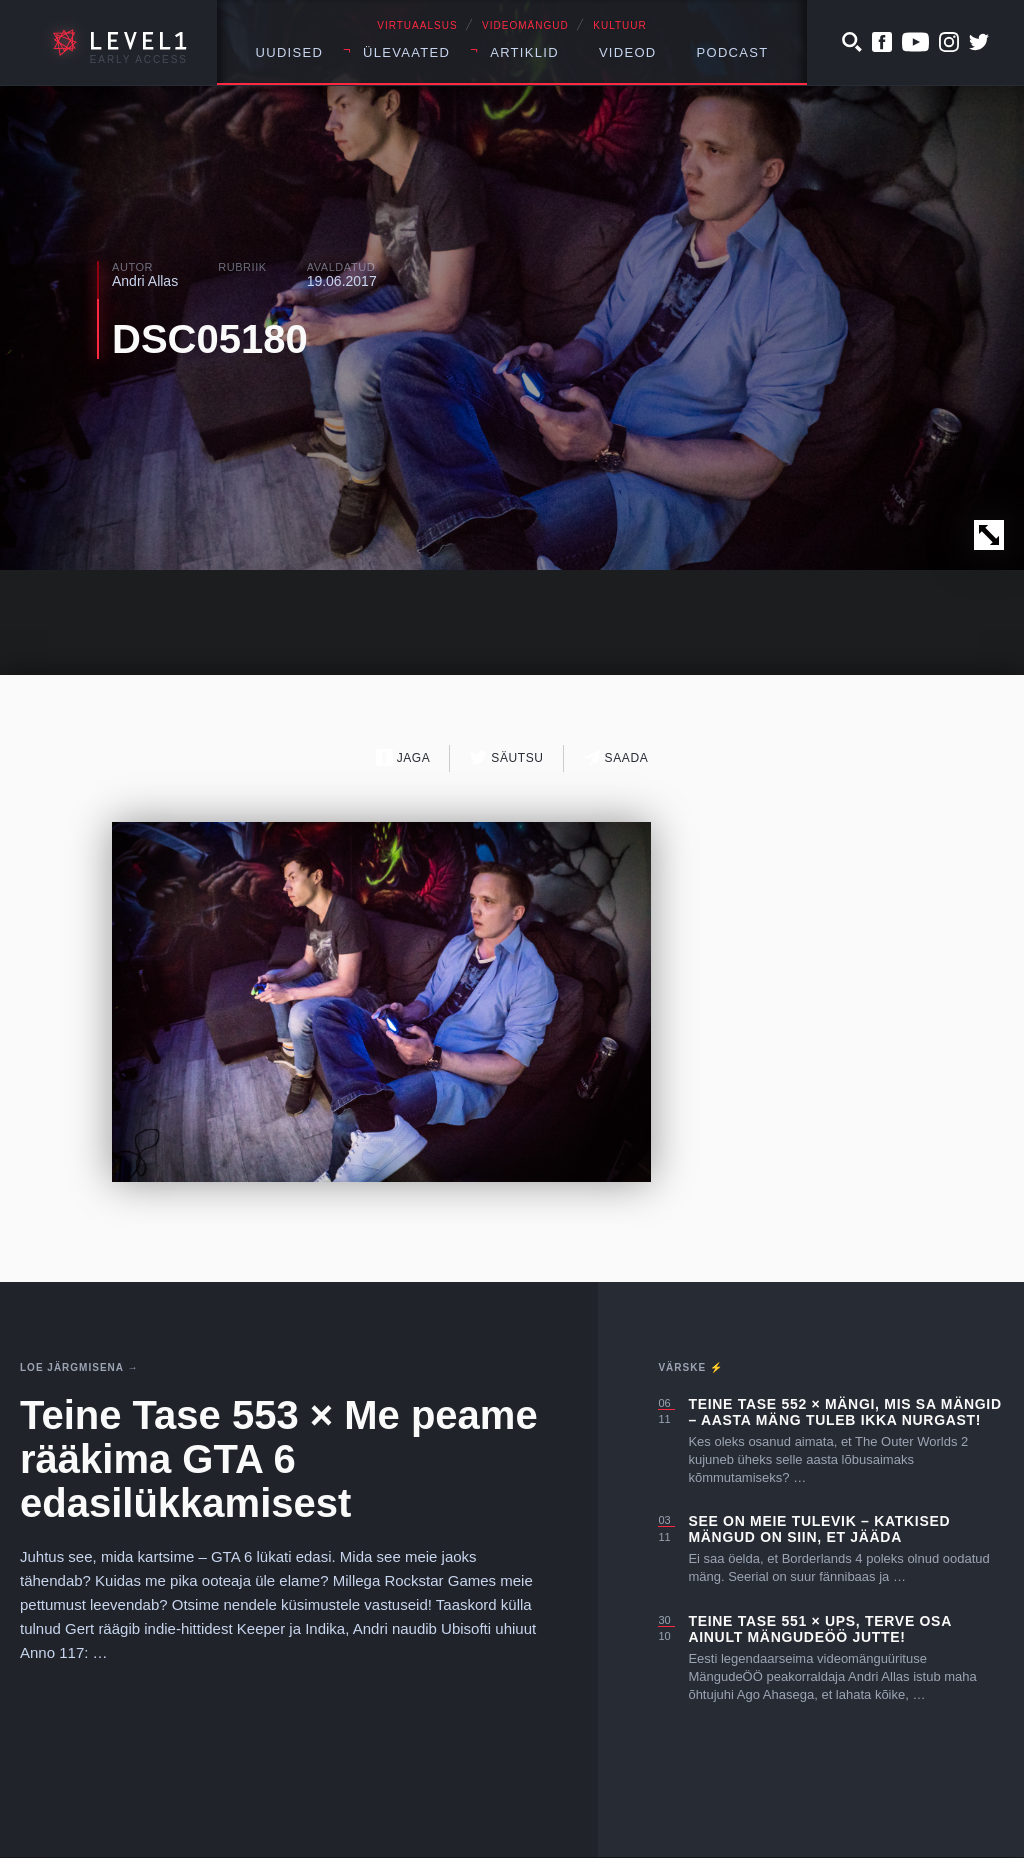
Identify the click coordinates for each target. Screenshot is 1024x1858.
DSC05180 (210, 339)
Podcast (733, 52)
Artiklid (524, 52)
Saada (616, 757)
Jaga (403, 757)
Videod (628, 52)
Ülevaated (406, 52)
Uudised (290, 52)
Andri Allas (145, 281)
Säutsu (506, 757)
